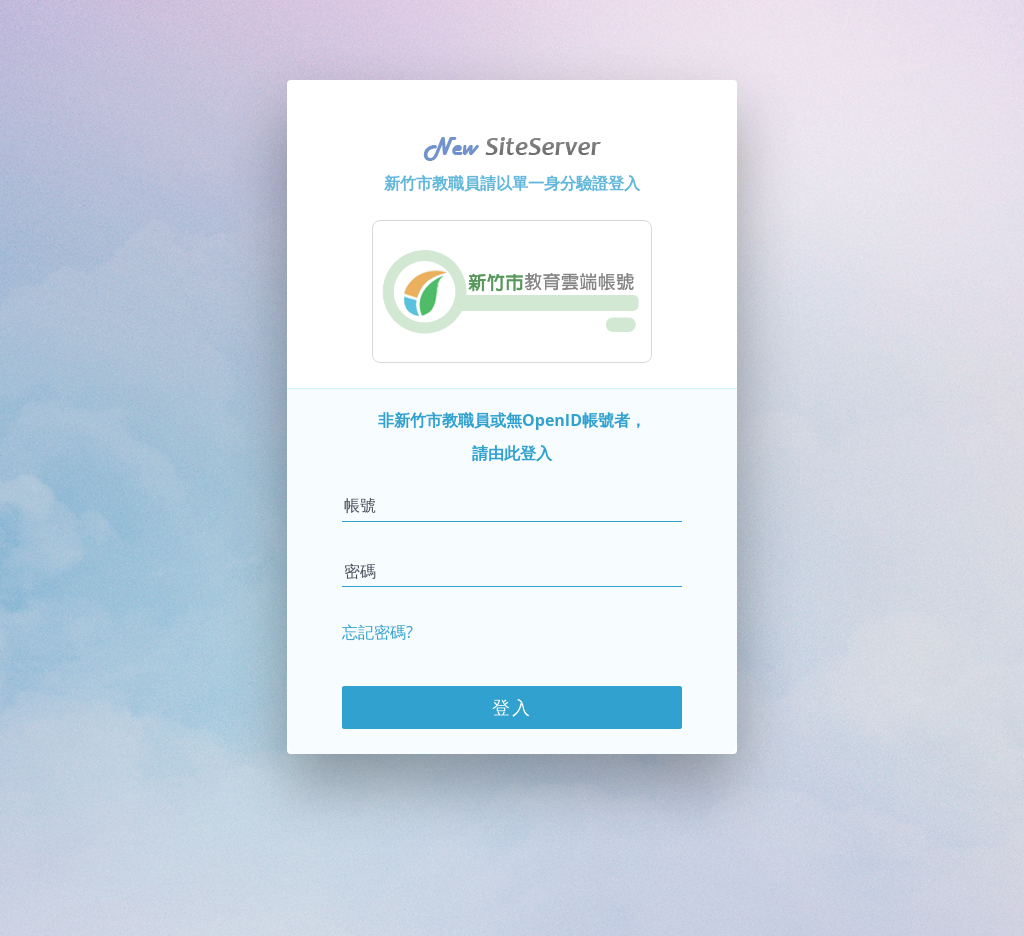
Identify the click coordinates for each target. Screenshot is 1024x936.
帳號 (360, 505)
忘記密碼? (377, 632)
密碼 (360, 571)
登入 (512, 707)
